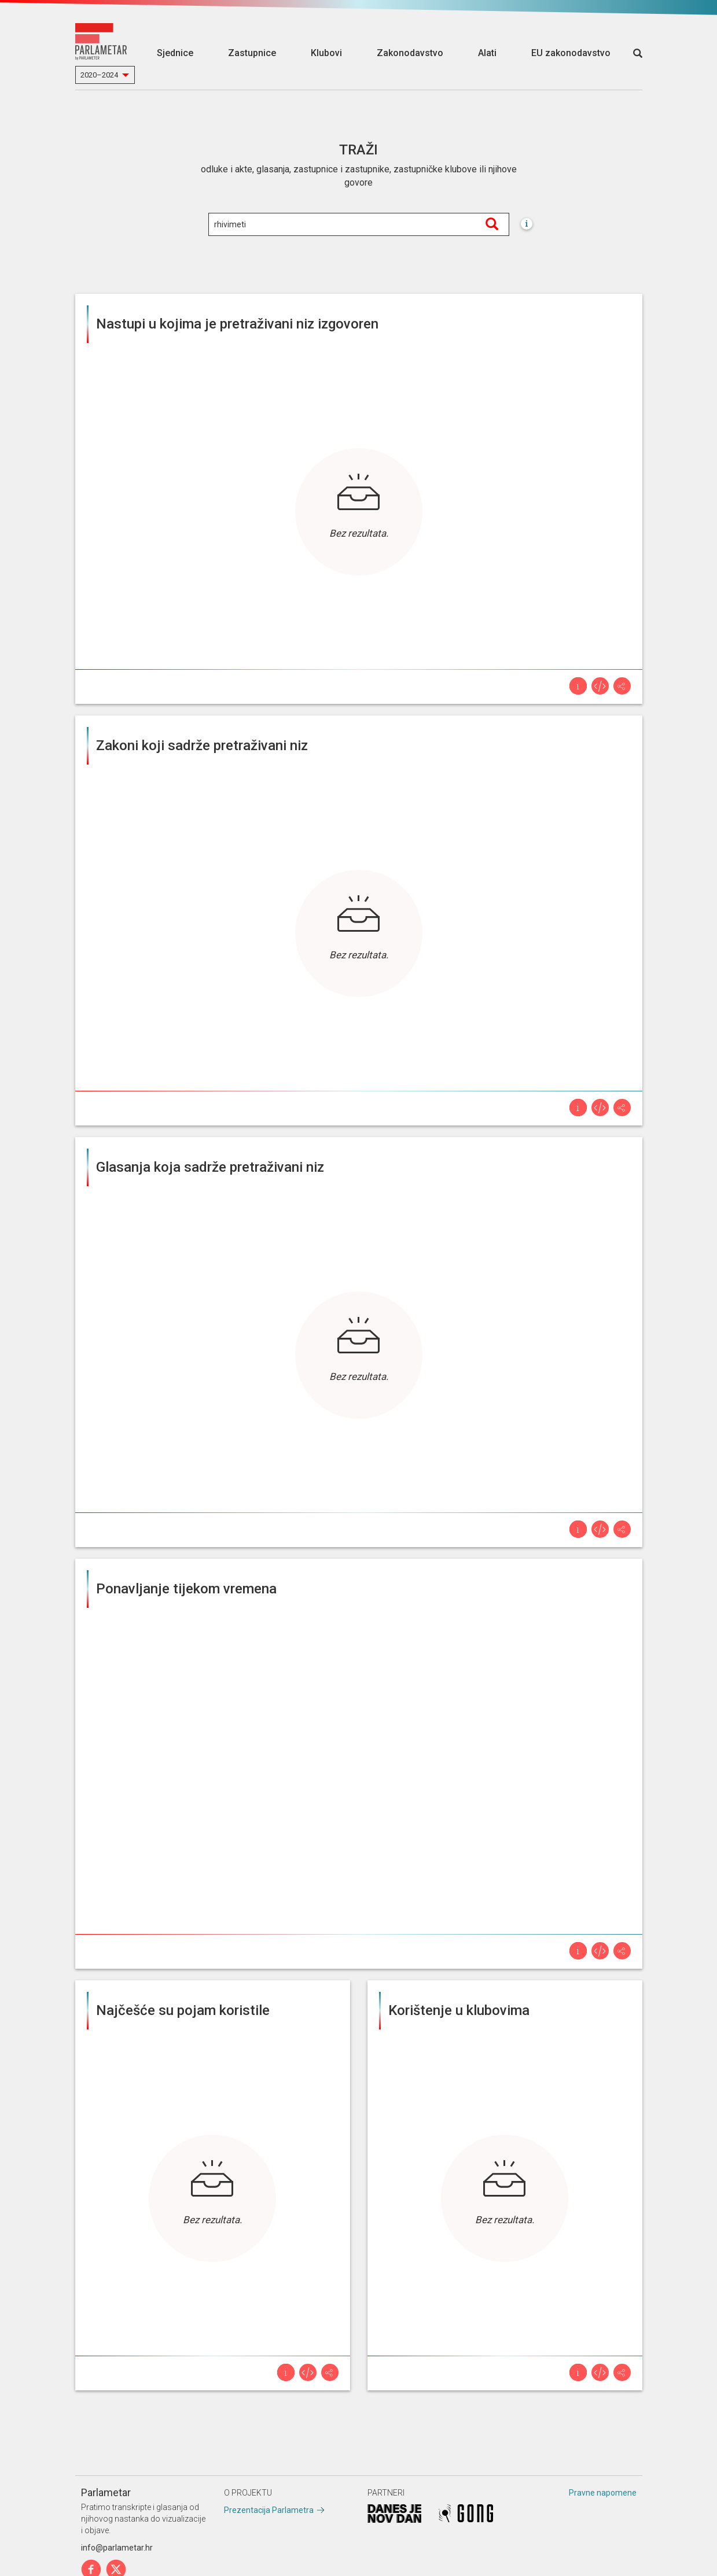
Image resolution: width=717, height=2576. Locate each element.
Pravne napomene (603, 2492)
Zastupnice (252, 52)
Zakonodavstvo (410, 52)
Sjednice (175, 52)
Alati (487, 52)
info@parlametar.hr (117, 2547)
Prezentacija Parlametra (269, 2510)
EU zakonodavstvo (571, 52)
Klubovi (326, 52)
